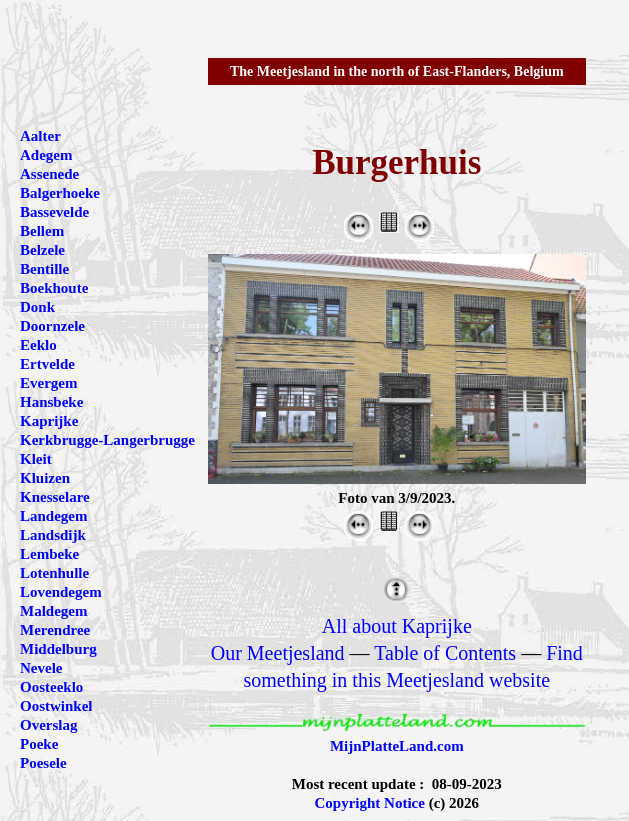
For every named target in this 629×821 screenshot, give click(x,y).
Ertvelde (47, 364)
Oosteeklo (51, 687)
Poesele (43, 763)
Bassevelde (54, 212)
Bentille (44, 269)
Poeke (39, 744)
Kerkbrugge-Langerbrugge (107, 440)
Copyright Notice (370, 803)
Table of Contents (445, 653)
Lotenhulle (54, 573)
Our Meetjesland (278, 653)
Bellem (42, 231)
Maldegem (53, 611)
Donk (37, 307)
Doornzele (52, 326)
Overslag (49, 725)
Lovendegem (61, 592)
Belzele (42, 250)
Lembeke (49, 554)
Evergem (48, 383)
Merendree (55, 630)
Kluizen (45, 478)
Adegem (46, 155)
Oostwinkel (56, 706)
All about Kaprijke (397, 626)
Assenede (49, 174)
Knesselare (55, 497)
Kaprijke (49, 421)
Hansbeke (51, 402)
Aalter (40, 136)
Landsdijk (53, 535)
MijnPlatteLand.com (397, 746)
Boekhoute (54, 288)
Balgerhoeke (60, 193)
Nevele (41, 668)
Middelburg (58, 649)
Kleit (36, 459)
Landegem (54, 516)
